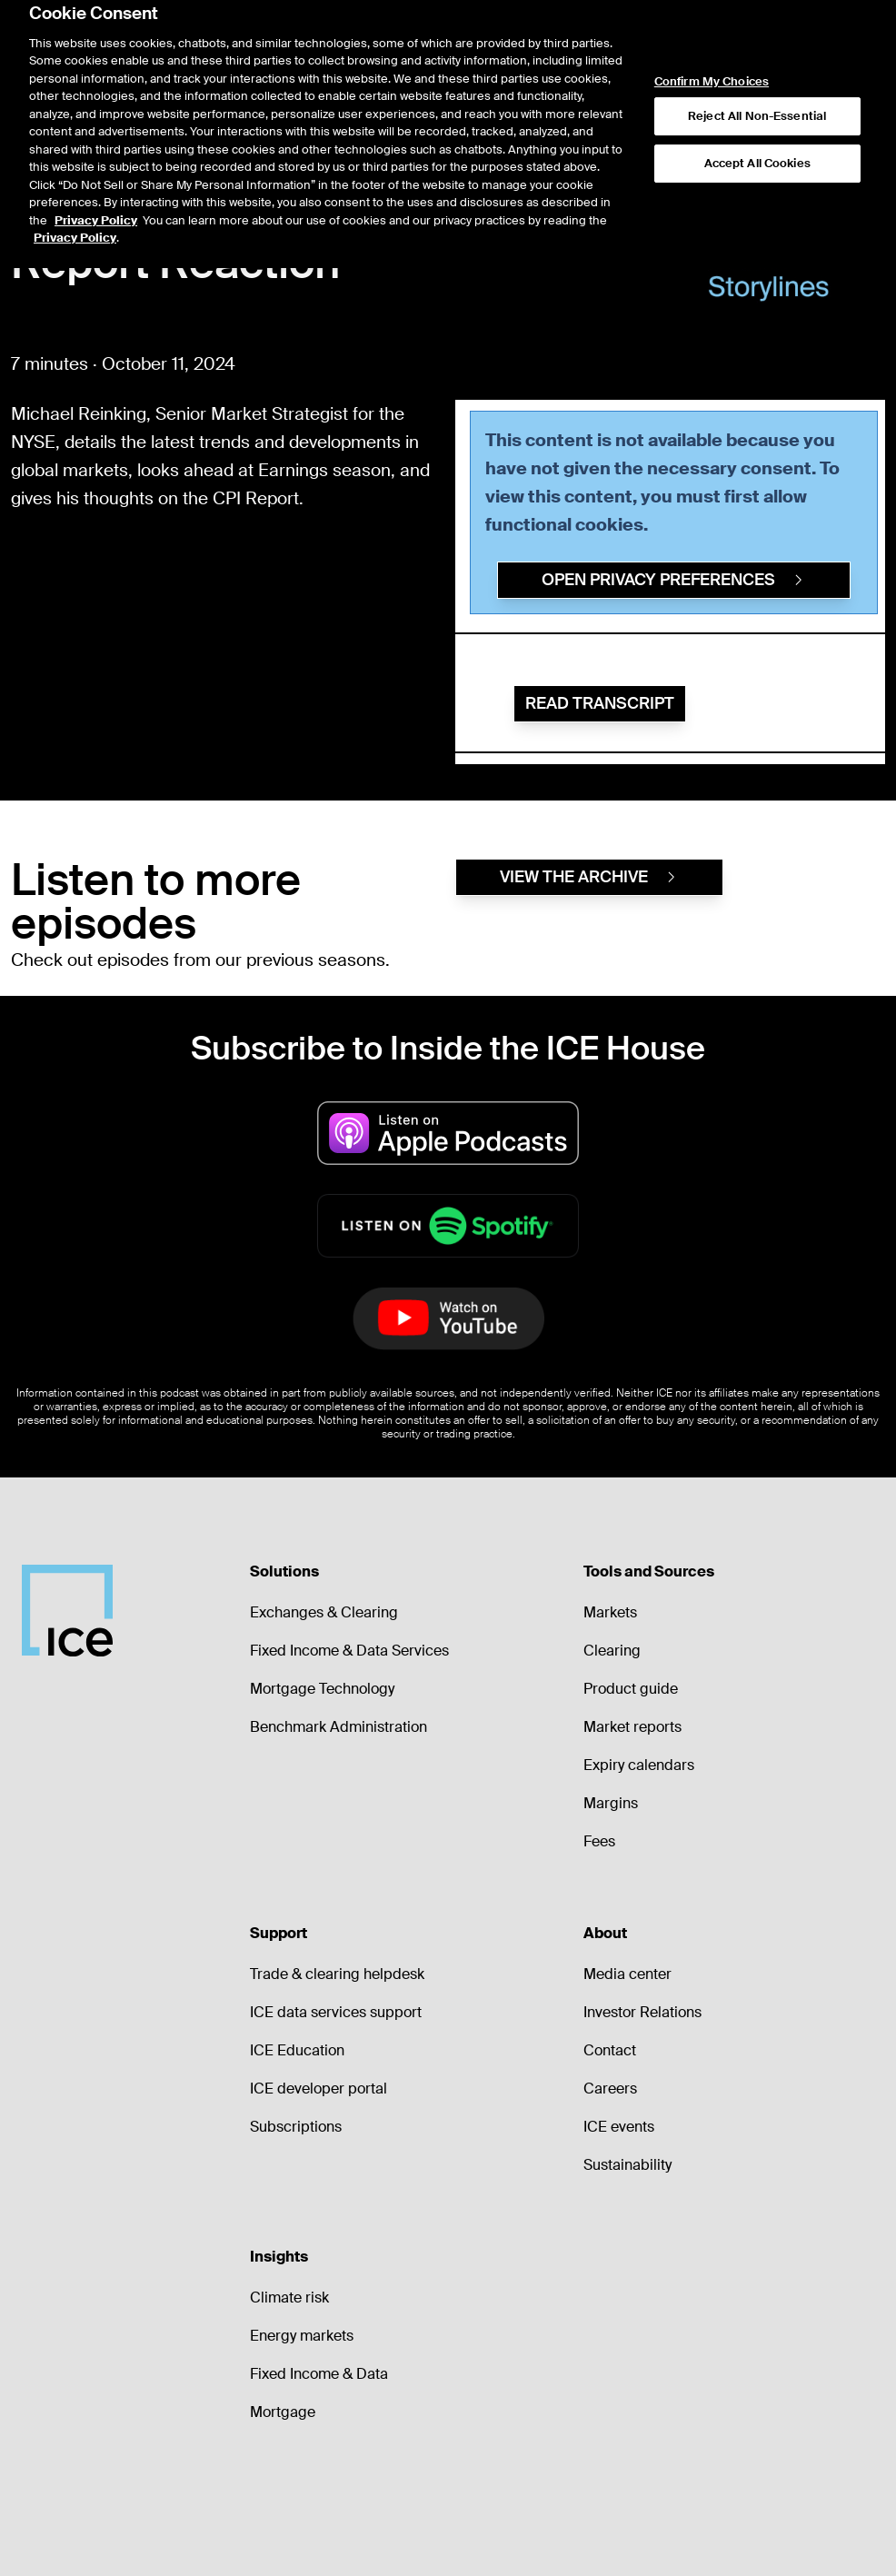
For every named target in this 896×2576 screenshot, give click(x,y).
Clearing (612, 1650)
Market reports (632, 1726)
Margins (610, 1803)
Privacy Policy (96, 174)
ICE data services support (336, 2012)
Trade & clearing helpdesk (337, 1974)
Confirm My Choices (711, 35)
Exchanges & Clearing (324, 1612)
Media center (627, 1974)
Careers (610, 2088)
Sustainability (627, 2164)
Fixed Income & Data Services (349, 1650)
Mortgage (282, 2412)
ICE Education (297, 2050)
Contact (609, 2050)
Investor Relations (642, 2012)
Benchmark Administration (338, 1726)
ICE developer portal (318, 2088)
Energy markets (301, 2335)
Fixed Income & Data (319, 2373)
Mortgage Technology (322, 1688)
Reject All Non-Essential (757, 69)
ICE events (618, 2126)
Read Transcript (599, 703)
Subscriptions (296, 2126)
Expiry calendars (638, 1765)
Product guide (630, 1688)
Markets (610, 1612)
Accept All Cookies (757, 116)
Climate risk (289, 2297)
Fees (599, 1841)
